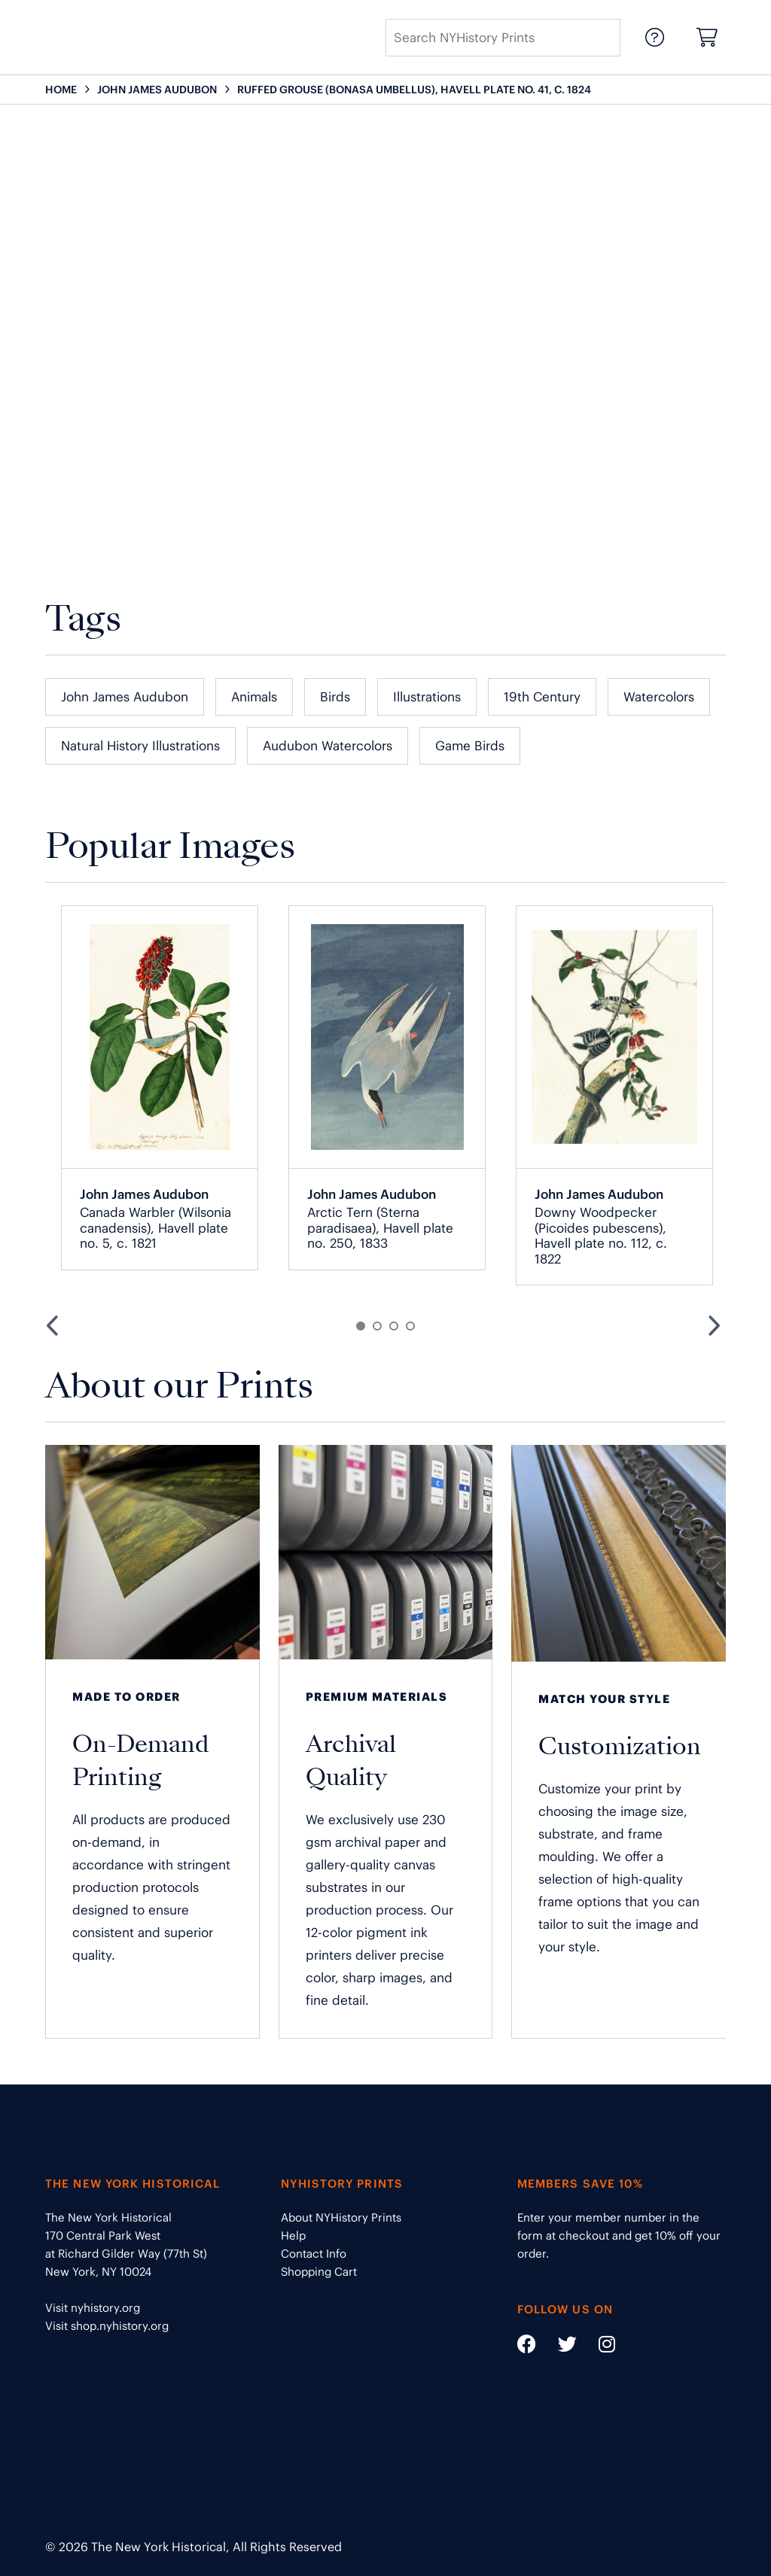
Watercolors (658, 697)
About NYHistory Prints (341, 2217)
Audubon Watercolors (327, 746)
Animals (254, 697)
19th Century (542, 697)
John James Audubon (124, 697)
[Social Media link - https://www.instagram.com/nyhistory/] (597, 2347)
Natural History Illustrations (140, 746)
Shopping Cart (319, 2271)
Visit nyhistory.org (92, 2308)
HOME (61, 89)
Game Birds (469, 746)
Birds (335, 697)
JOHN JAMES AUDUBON (157, 89)
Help (293, 2235)
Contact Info (313, 2253)
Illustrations (427, 697)
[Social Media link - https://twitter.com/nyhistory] (558, 2347)
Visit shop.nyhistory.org (107, 2326)
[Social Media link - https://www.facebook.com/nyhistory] (526, 2347)
